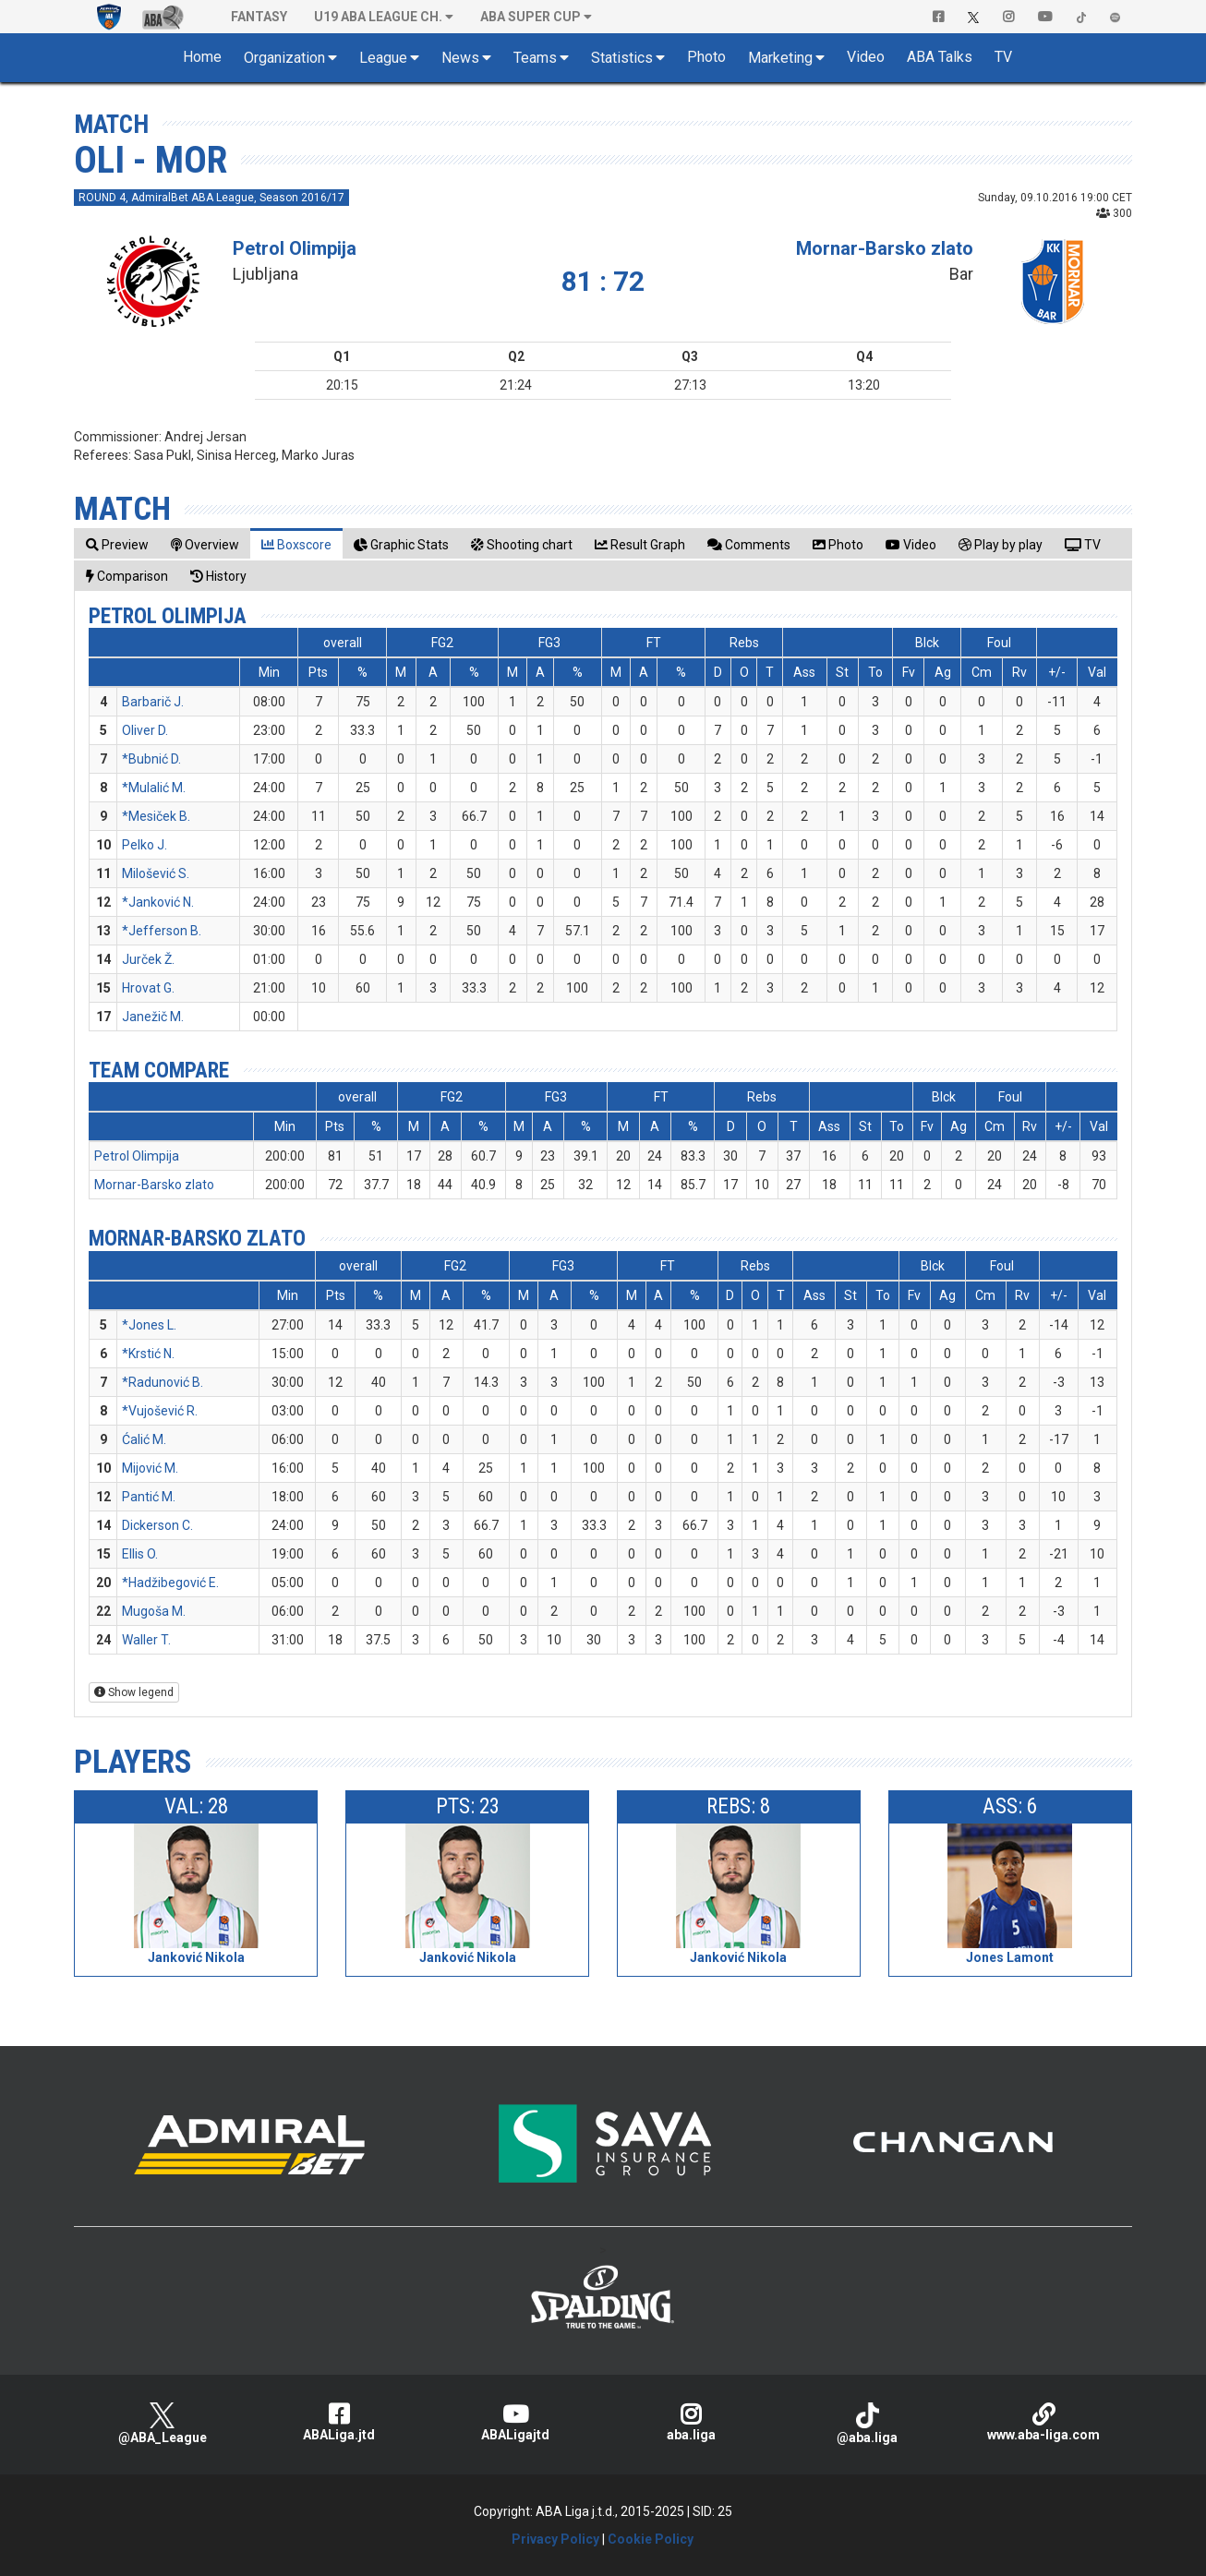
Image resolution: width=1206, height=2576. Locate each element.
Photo (706, 57)
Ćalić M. (144, 1439)
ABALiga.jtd (338, 2422)
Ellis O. (140, 1554)
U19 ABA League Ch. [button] (378, 16)
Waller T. (146, 1639)
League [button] (383, 57)
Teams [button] (535, 57)
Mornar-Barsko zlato (884, 248)
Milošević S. (155, 873)
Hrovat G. (148, 988)
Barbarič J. (153, 701)
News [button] (460, 57)
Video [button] (866, 57)
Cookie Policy (650, 2539)
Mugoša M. (154, 1611)
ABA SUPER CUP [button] (530, 16)
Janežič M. (153, 1016)
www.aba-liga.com (1044, 2422)
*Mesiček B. (156, 816)
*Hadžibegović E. (170, 1582)
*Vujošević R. (160, 1410)
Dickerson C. (157, 1525)
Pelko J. (144, 844)
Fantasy (259, 16)
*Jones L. (149, 1325)
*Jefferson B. (161, 930)
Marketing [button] (780, 57)
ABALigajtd (514, 2422)
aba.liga (691, 2422)
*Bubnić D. (151, 759)
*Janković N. (158, 902)
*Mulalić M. (154, 787)
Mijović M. (150, 1468)
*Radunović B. (162, 1382)
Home (202, 57)
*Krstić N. (148, 1353)
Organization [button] (284, 57)
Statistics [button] (622, 57)
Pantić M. (148, 1496)
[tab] (117, 544)
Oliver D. (145, 730)
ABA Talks (939, 57)
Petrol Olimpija (294, 248)
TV (1003, 57)
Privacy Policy (555, 2539)
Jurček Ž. (148, 959)
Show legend (134, 1692)
